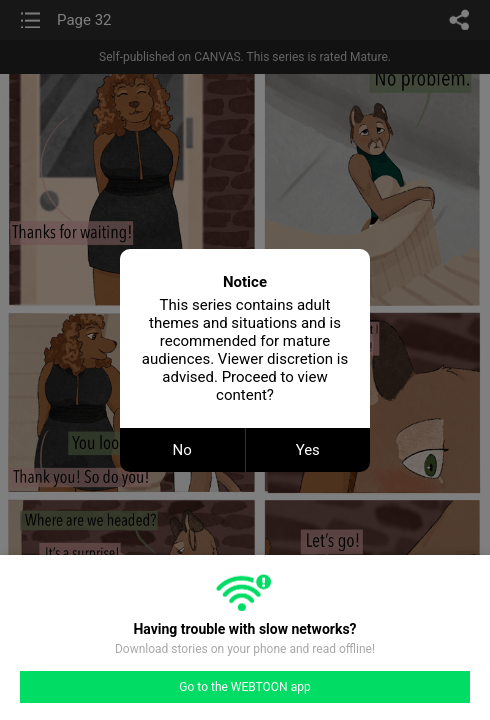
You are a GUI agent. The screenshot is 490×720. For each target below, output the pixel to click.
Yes (308, 450)
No (182, 450)
